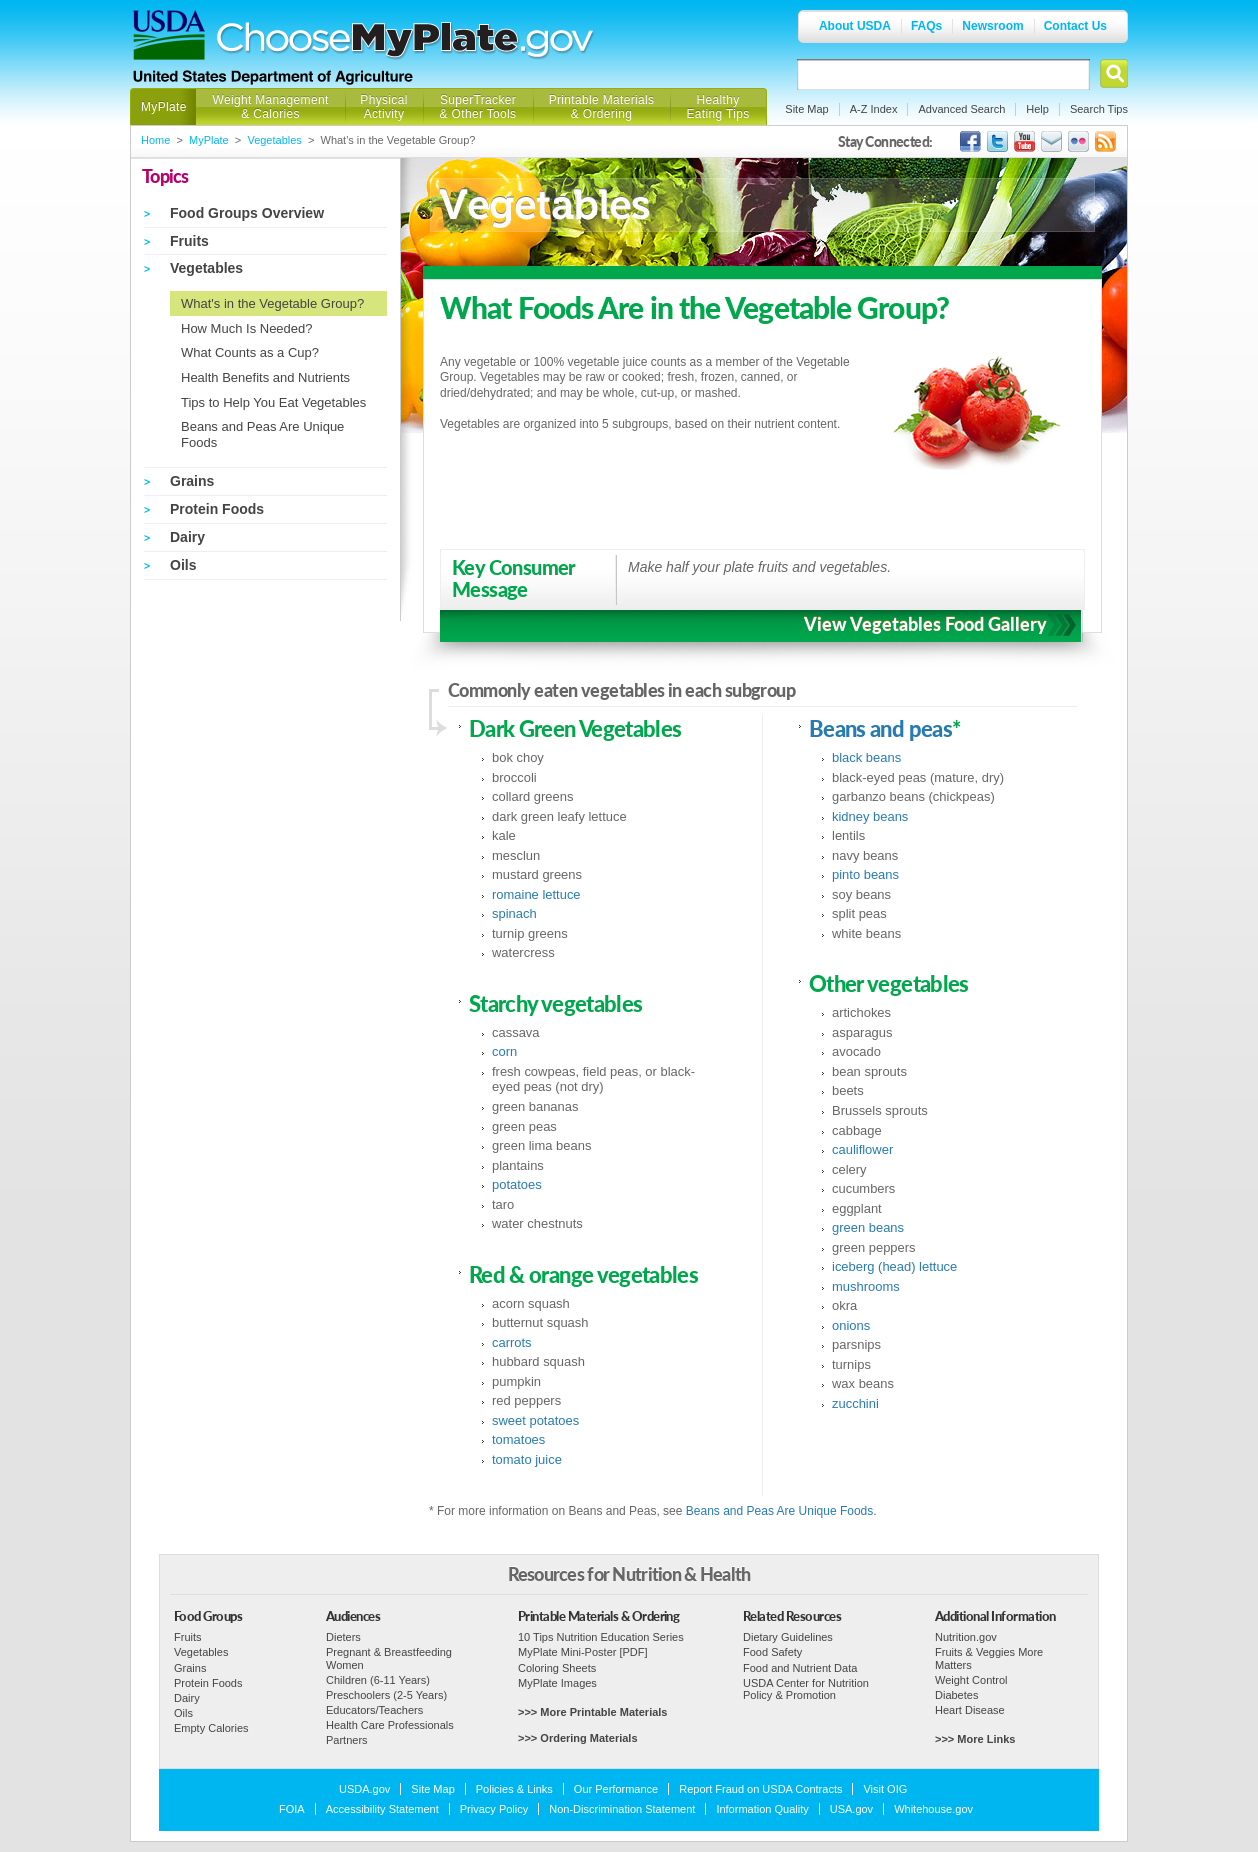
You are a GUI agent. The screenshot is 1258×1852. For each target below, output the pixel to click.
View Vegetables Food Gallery (925, 624)
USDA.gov (364, 1789)
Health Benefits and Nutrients (265, 377)
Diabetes (956, 1695)
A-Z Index (874, 109)
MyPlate (164, 107)
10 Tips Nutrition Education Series (601, 1637)
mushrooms (866, 1286)
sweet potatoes (535, 1420)
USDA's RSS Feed (1105, 141)
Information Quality (762, 1809)
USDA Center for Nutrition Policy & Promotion (806, 1689)
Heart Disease (970, 1710)
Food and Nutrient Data (800, 1668)
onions (851, 1325)
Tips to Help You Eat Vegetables (273, 402)
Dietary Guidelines (788, 1637)
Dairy (187, 537)
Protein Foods (217, 509)
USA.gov (851, 1809)
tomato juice (527, 1459)
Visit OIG (885, 1789)
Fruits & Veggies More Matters (989, 1658)
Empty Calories (211, 1728)
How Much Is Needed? (247, 328)
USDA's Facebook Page (970, 141)
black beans (866, 757)
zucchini (855, 1403)
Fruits (189, 241)
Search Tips (1099, 109)
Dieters (343, 1637)
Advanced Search (961, 109)
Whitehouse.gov (933, 1809)
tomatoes (518, 1439)
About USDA (855, 26)
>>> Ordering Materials (578, 1738)
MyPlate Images (557, 1683)
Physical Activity (383, 107)
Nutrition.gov (966, 1637)
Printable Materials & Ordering (602, 107)
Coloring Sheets (557, 1668)
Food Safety (772, 1652)
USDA (169, 35)
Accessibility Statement (382, 1809)
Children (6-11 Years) (378, 1680)
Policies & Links (514, 1789)
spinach (514, 913)
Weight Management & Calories (270, 107)
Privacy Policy (494, 1809)
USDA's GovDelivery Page (1051, 141)
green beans (868, 1227)
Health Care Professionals (390, 1725)
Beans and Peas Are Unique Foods (779, 1511)
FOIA (292, 1809)
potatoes (517, 1184)
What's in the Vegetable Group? (272, 303)
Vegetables (274, 140)
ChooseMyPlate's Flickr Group (1078, 141)
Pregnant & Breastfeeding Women (389, 1658)
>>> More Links (975, 1739)
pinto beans (865, 874)
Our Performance (616, 1789)
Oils (183, 565)
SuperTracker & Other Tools (478, 107)
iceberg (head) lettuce (894, 1266)
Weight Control (971, 1680)
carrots (512, 1342)
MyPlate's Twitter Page (997, 141)
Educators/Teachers (374, 1710)
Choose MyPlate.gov (406, 41)
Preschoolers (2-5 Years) (386, 1695)
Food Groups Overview (247, 213)
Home (155, 140)
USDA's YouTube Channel (1024, 141)
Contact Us (1075, 26)
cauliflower (862, 1149)
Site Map (806, 109)
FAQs (926, 26)
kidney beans (870, 816)
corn (504, 1051)
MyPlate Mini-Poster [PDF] (583, 1652)
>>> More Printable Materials (592, 1712)
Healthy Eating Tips (718, 107)
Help (1037, 109)
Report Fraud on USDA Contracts (760, 1789)
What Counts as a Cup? (250, 352)
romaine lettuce (536, 894)
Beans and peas (880, 729)
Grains (192, 481)
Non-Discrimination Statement (622, 1809)
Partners (347, 1740)
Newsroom (992, 26)
